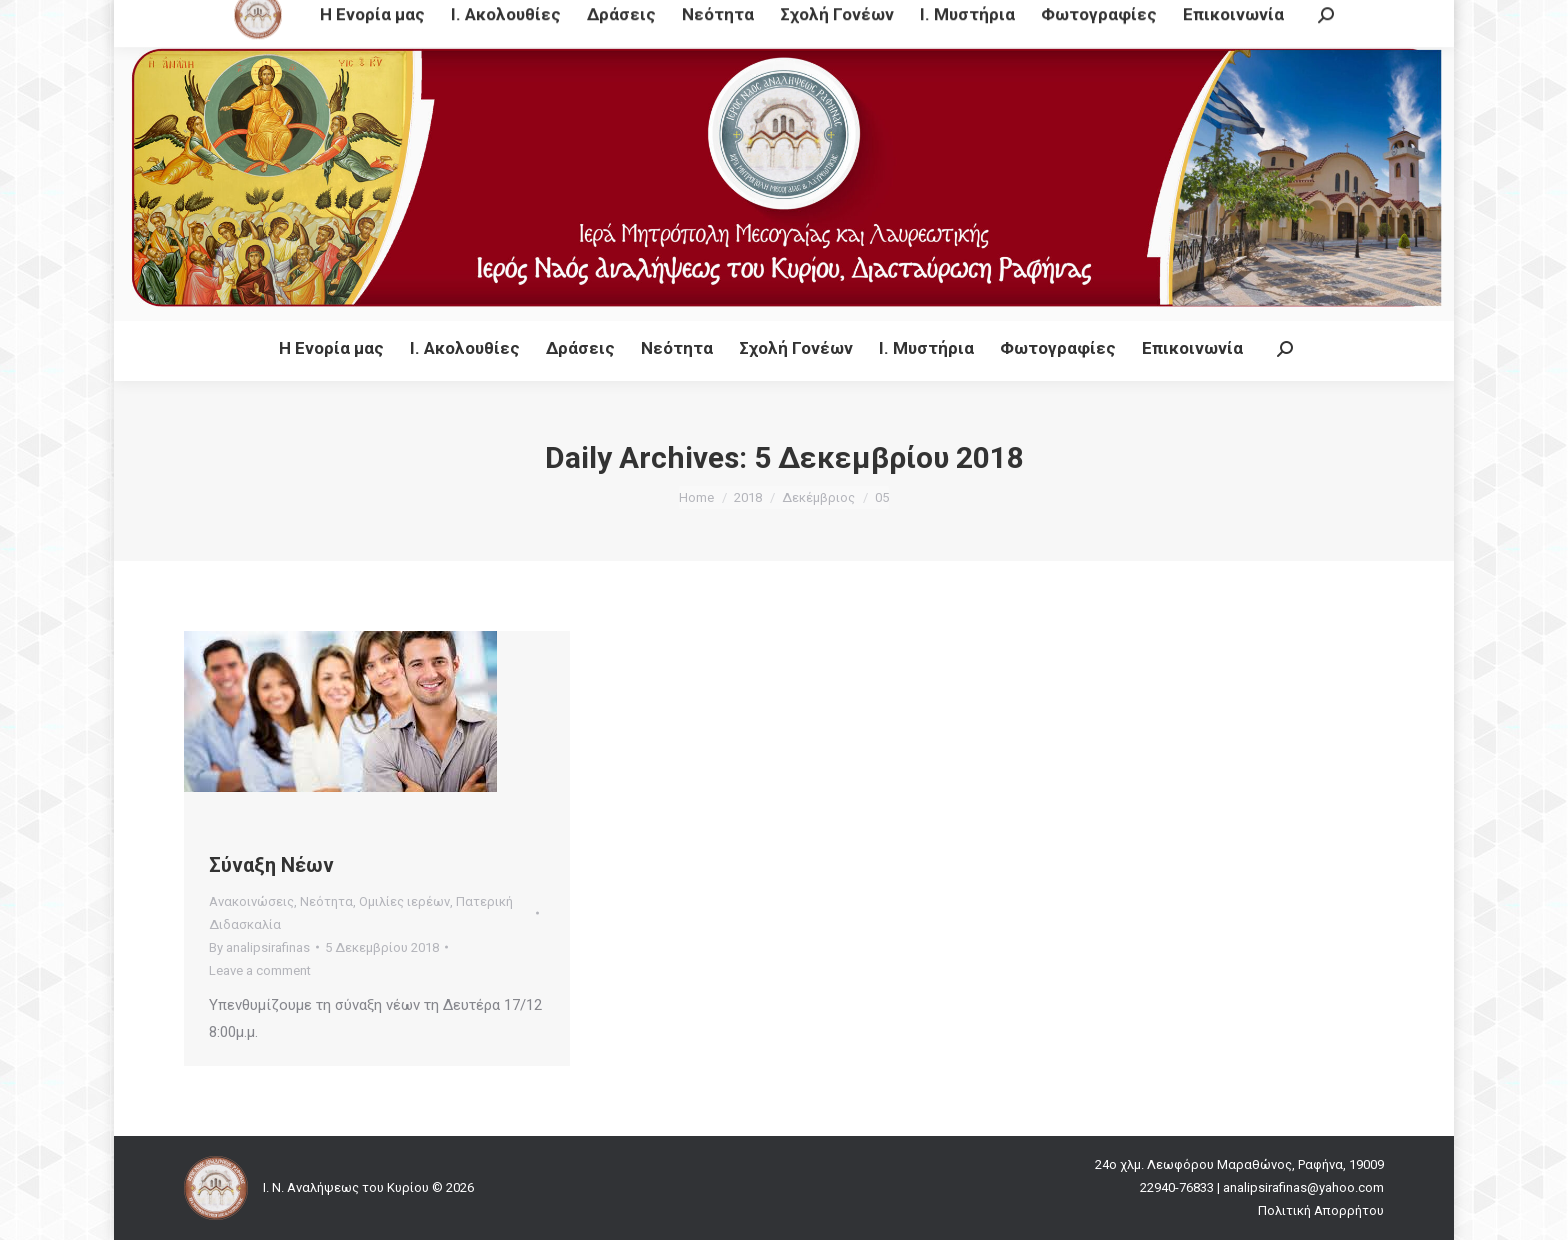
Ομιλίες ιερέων (404, 901)
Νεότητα (326, 901)
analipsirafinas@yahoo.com (792, 18)
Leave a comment (260, 970)
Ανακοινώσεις (251, 901)
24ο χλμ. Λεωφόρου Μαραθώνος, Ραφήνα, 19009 (403, 18)
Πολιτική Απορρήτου (1321, 1210)
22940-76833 (630, 18)
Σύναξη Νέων (271, 865)
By (259, 947)
